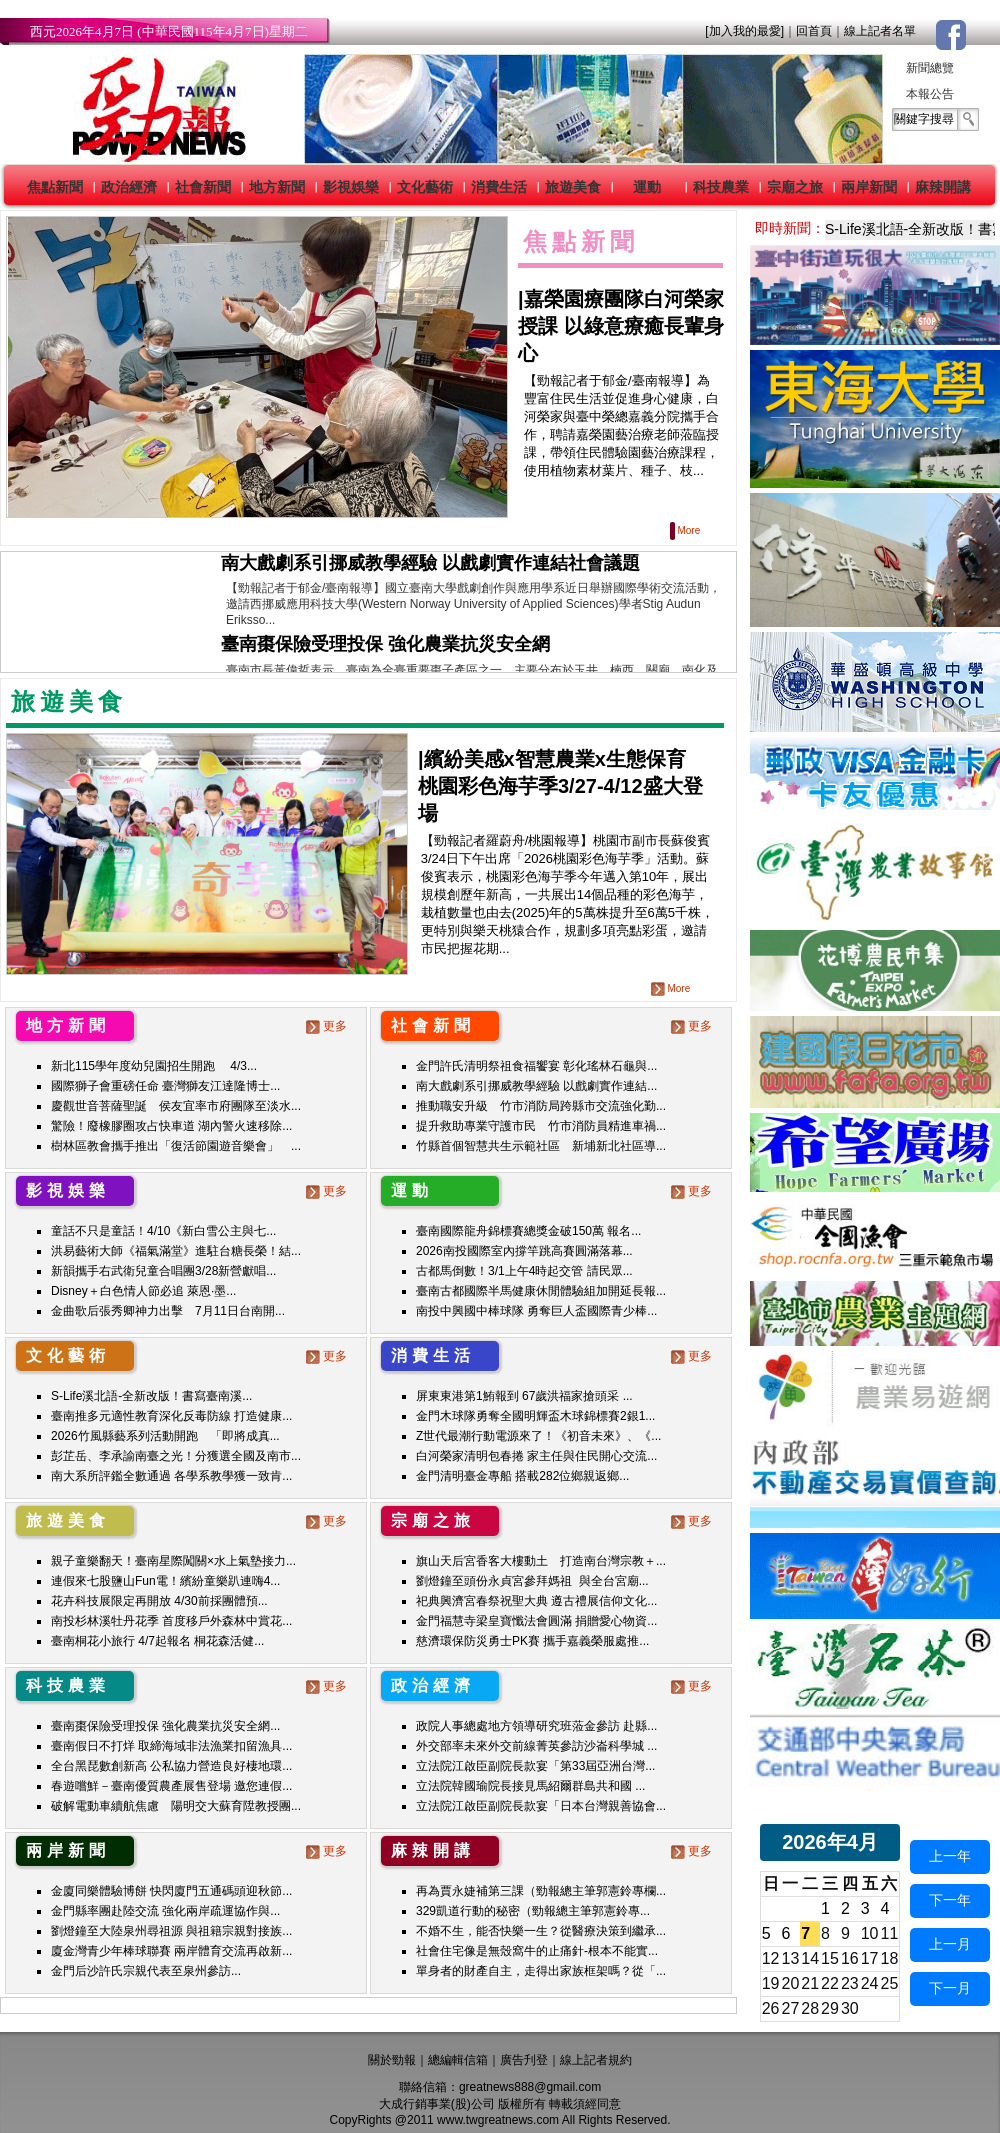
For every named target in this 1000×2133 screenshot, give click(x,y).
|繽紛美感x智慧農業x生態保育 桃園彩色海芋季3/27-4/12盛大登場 (562, 786)
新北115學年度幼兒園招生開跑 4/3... (154, 1066)
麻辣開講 (943, 187)
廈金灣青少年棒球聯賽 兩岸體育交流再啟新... (171, 1951)
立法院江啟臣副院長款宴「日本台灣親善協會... (541, 1806)
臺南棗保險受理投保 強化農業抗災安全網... (165, 1726)
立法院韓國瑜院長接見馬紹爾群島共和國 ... (530, 1786)
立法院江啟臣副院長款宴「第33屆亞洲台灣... (535, 1766)
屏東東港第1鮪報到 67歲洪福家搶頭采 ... (524, 1396)
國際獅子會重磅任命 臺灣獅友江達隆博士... (165, 1086)
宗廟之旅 (795, 187)
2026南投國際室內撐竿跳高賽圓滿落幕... (524, 1251)
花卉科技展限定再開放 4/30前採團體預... (159, 1601)
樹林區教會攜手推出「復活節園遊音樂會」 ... (176, 1146)
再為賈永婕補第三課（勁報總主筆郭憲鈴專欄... (541, 1891)
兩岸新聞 (869, 187)
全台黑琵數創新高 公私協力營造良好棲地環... (171, 1766)
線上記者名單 (880, 31)
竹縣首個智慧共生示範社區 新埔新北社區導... (541, 1146)
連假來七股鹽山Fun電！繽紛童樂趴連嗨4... (165, 1581)
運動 (647, 187)
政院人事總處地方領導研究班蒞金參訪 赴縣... (536, 1726)
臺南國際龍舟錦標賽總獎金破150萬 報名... (528, 1231)
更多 (328, 1026)
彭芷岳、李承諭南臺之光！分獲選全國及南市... (176, 1456)
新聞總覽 (930, 68)
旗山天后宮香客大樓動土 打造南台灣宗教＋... (541, 1561)
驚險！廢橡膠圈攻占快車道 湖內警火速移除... (171, 1126)
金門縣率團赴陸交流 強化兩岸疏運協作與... (165, 1911)
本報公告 (930, 94)
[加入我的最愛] (744, 31)
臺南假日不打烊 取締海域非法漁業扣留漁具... (171, 1746)
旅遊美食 (573, 187)
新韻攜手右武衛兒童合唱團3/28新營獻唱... (163, 1271)
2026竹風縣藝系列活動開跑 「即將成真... (165, 1436)
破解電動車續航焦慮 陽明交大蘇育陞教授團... (176, 1806)
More (686, 530)
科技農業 (721, 187)
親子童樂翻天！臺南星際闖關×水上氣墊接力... (173, 1561)
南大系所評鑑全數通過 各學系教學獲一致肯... (171, 1476)
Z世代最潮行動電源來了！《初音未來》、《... (538, 1436)
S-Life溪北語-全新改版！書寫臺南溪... (151, 1396)
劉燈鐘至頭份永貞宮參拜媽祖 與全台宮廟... (532, 1581)
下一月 (950, 1988)
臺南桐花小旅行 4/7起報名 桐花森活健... (157, 1641)
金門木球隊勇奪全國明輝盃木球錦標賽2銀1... (535, 1416)
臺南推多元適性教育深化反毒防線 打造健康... (171, 1416)
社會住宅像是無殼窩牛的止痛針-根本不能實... (537, 1951)
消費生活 (499, 187)
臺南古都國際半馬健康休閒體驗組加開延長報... (541, 1291)
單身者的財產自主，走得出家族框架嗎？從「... (541, 1971)
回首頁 (814, 31)
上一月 (950, 1944)
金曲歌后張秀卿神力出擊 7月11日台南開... (168, 1311)
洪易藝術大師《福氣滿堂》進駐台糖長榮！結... (176, 1251)
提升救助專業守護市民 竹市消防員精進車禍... (541, 1126)
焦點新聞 (55, 187)
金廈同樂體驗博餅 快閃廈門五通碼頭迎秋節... (171, 1891)
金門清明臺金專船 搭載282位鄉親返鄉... (522, 1476)
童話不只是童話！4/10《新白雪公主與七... (163, 1231)
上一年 (950, 1856)
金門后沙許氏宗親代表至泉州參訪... (146, 1971)
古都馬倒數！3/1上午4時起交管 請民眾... (524, 1271)
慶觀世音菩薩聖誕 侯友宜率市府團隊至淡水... (176, 1106)
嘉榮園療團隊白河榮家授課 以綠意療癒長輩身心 (621, 326)
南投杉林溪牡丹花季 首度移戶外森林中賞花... (171, 1621)
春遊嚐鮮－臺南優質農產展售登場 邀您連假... (171, 1786)
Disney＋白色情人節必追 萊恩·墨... (143, 1291)
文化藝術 (425, 187)
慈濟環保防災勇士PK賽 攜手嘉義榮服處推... (532, 1641)
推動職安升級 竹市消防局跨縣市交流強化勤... (541, 1106)
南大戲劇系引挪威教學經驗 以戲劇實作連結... (536, 1086)
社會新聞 (203, 187)
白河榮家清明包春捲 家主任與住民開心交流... (536, 1456)
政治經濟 (129, 187)
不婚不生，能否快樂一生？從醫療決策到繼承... (541, 1931)
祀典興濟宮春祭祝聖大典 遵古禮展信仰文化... (536, 1601)
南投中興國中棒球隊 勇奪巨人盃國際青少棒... (536, 1311)
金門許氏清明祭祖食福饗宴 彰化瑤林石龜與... (536, 1066)
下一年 (950, 1900)
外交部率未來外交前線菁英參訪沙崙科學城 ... (536, 1746)
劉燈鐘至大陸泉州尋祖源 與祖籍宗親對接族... (171, 1931)
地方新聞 (277, 187)
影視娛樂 (351, 187)
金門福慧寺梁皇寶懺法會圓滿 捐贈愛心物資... (536, 1621)
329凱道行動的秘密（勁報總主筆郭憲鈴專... (533, 1911)
